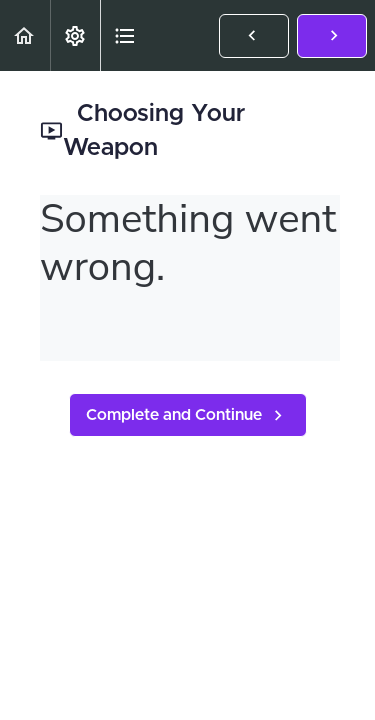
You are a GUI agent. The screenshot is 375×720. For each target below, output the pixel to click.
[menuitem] (75, 35)
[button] (25, 35)
